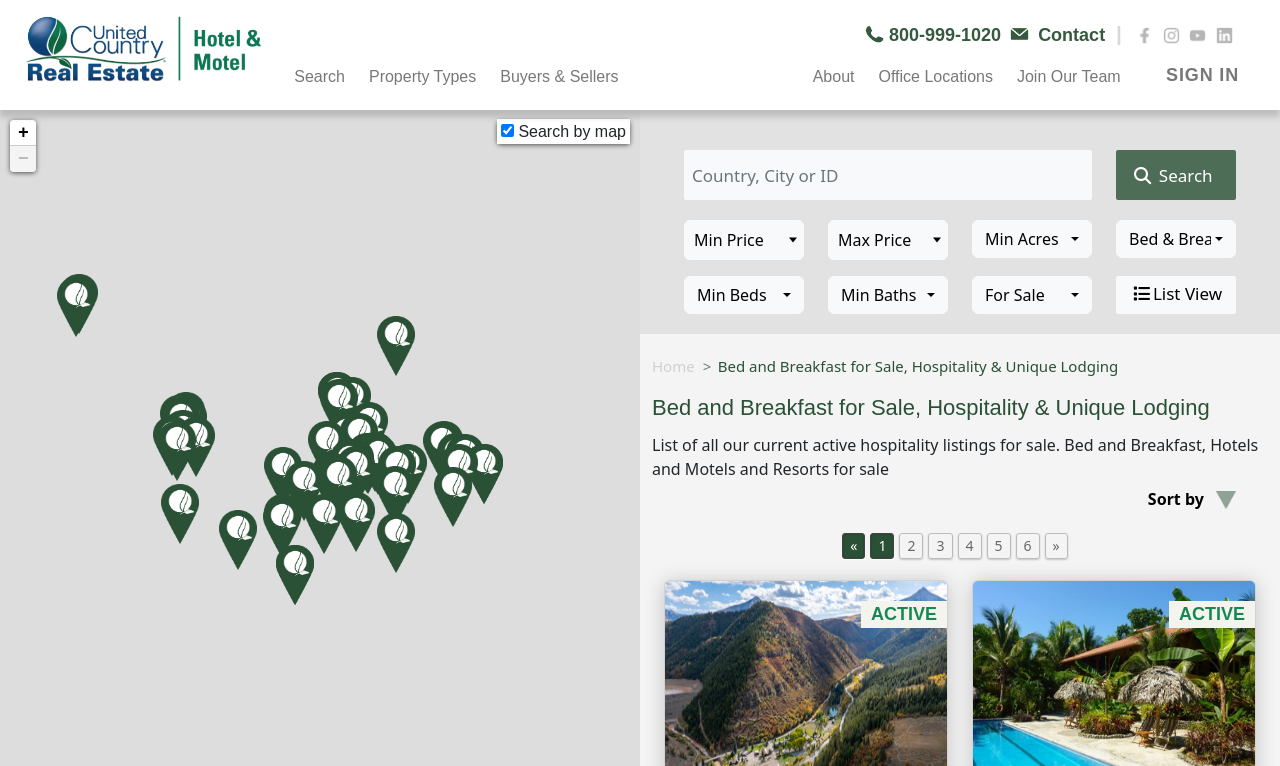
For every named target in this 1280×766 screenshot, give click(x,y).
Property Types (422, 76)
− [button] (23, 159)
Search (319, 76)
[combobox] (1032, 239)
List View (1176, 294)
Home (673, 366)
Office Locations (935, 76)
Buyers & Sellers (559, 76)
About (834, 76)
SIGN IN (1202, 75)
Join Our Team (1069, 76)
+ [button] (23, 133)
